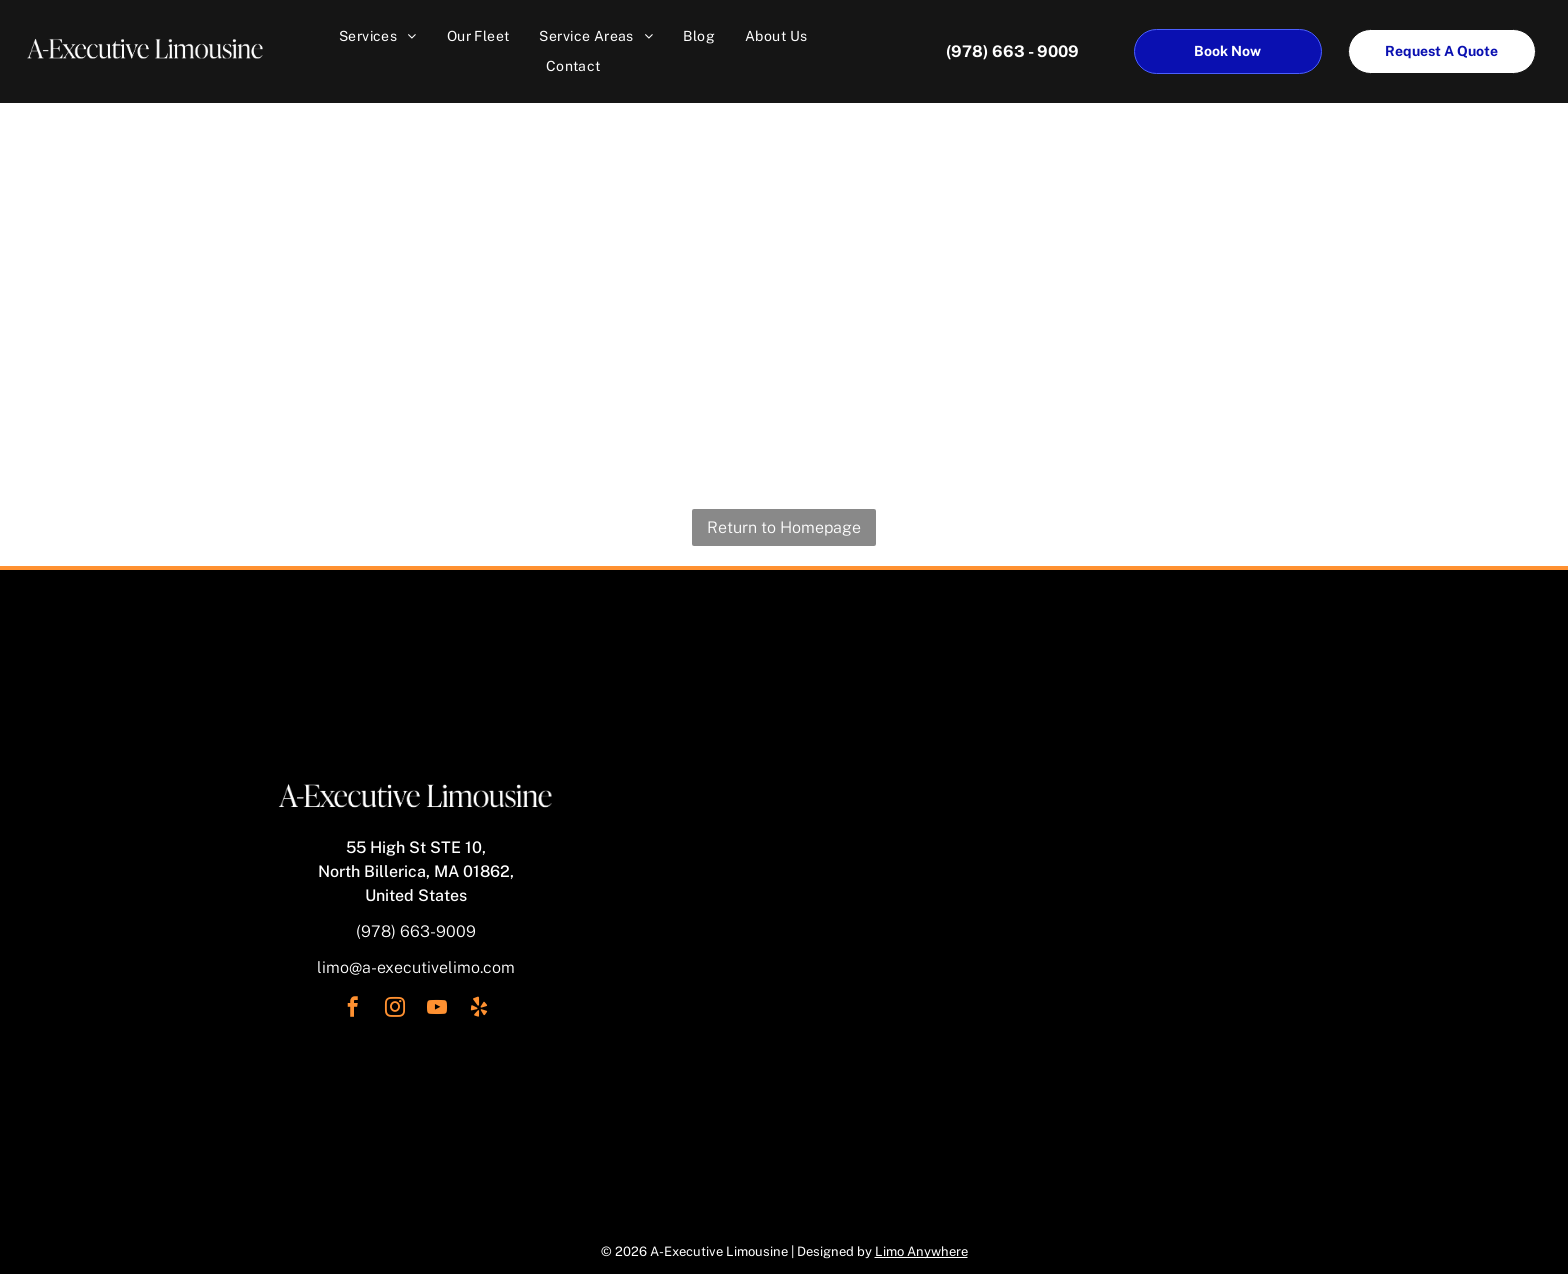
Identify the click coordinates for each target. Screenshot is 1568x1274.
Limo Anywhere (921, 1251)
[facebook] (353, 1009)
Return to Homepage (784, 527)
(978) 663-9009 (416, 931)
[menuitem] (378, 37)
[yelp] (479, 1009)
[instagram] (395, 1009)
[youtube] (437, 1009)
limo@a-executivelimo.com (416, 967)
